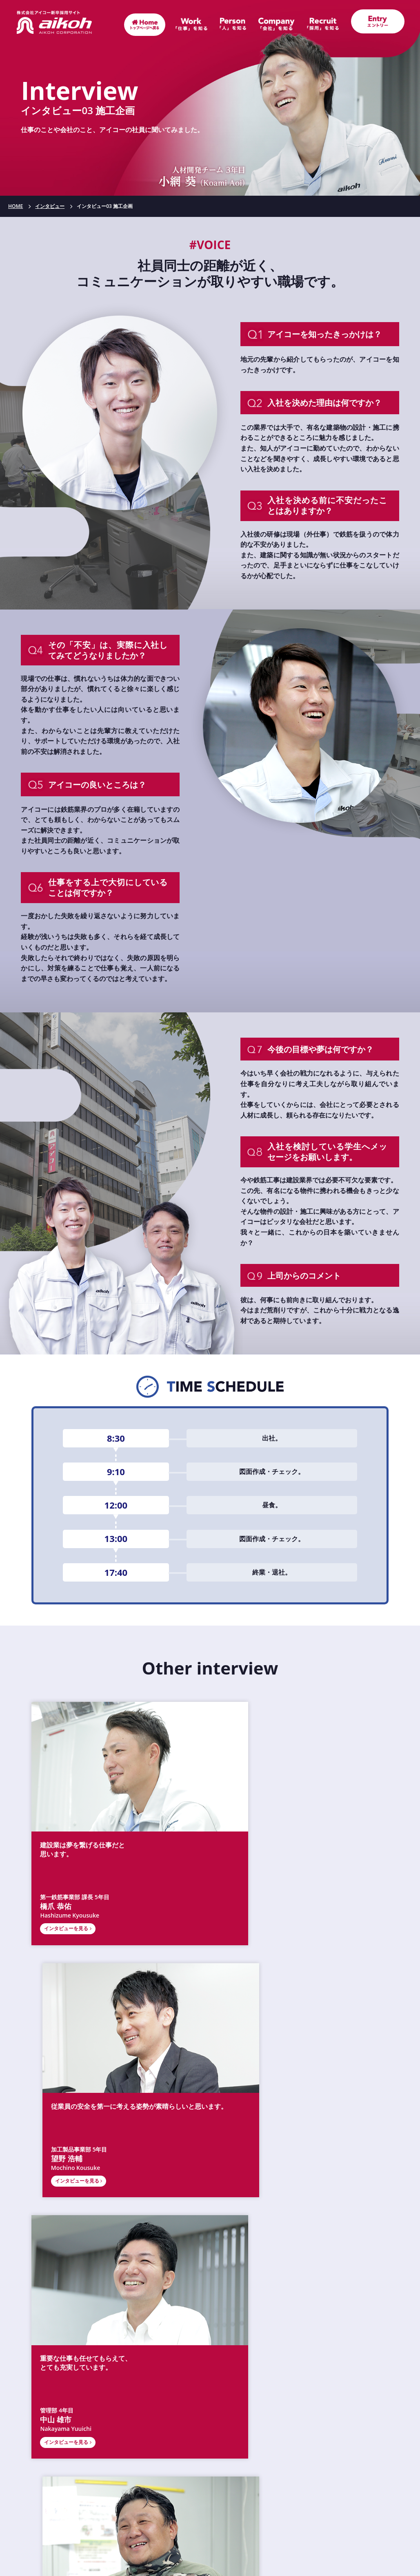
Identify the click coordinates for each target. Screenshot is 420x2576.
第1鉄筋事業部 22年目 (252, 2077)
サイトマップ (295, 2521)
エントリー (295, 2500)
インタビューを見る (65, 1883)
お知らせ (125, 2500)
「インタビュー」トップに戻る (210, 2133)
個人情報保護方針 (210, 2541)
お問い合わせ (125, 2521)
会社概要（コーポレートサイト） (210, 2332)
